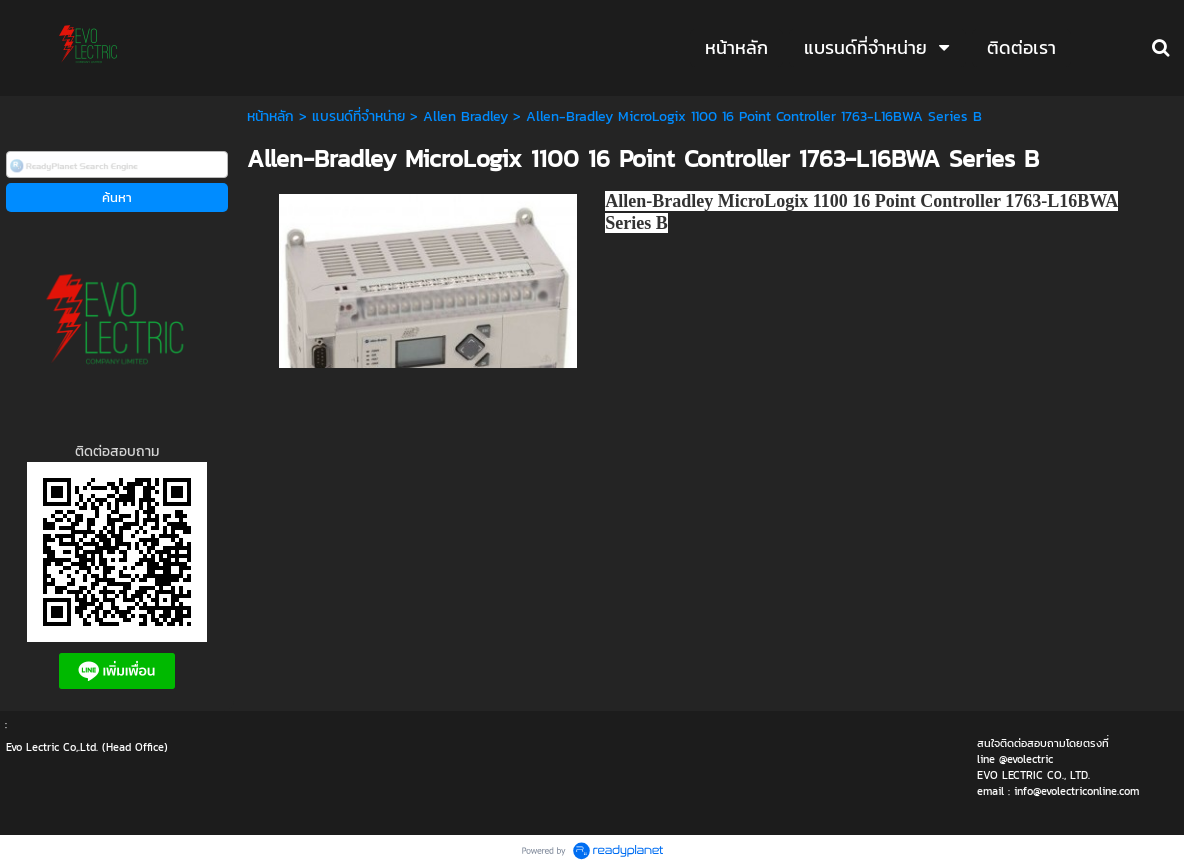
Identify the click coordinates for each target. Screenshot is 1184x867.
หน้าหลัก (270, 116)
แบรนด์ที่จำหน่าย (358, 116)
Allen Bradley (465, 116)
